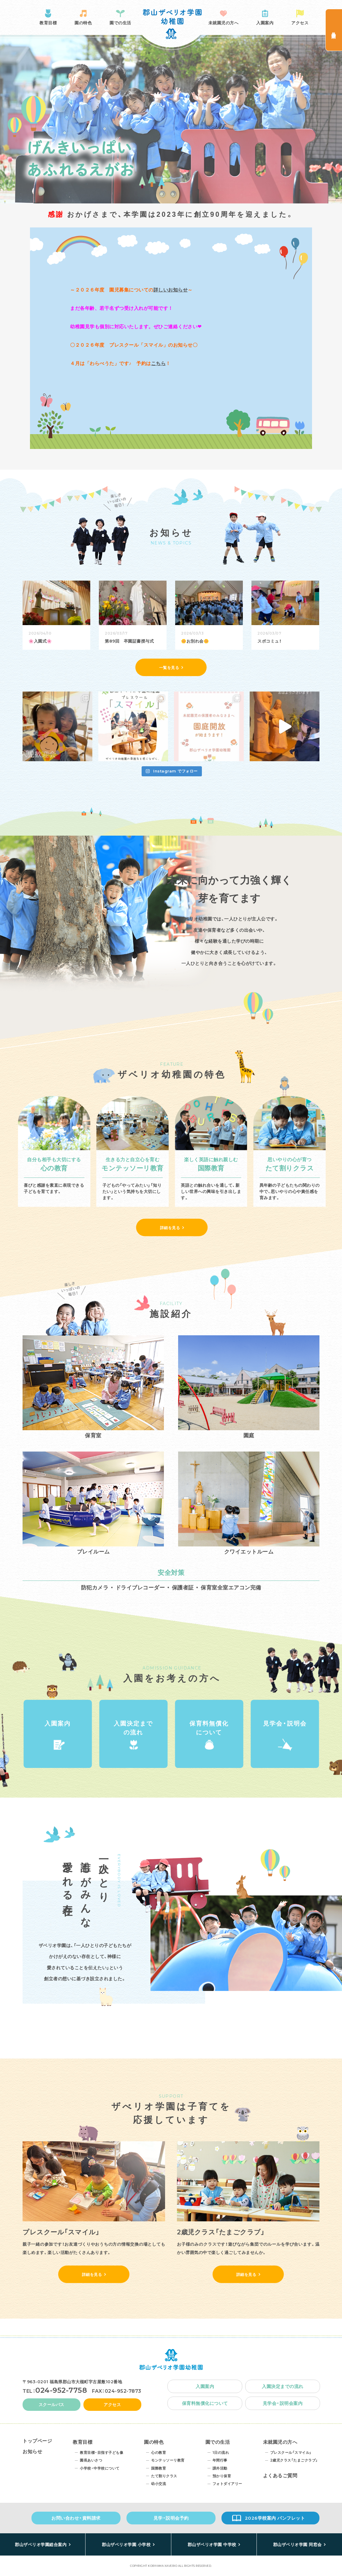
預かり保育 (222, 2476)
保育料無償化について (209, 1728)
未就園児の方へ (223, 23)
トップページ (37, 2441)
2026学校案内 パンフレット (275, 2518)
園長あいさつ (91, 2460)
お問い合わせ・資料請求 (76, 2518)
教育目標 (48, 23)
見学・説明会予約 (171, 2518)
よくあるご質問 (280, 2475)
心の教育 (158, 2452)
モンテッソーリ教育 (168, 2460)
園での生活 (120, 23)
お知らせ (32, 2451)
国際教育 (158, 2468)
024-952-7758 (61, 2390)
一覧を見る (169, 667)
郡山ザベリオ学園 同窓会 (297, 2544)
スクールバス (51, 2404)
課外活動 (220, 2468)
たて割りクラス (164, 2476)
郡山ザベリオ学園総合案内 (40, 2544)
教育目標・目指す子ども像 (101, 2452)
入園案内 (264, 23)
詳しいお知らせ (170, 289)
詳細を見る (170, 1227)
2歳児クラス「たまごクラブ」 (294, 2460)
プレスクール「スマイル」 (291, 2452)
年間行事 (220, 2460)
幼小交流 (158, 2483)
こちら (158, 363)
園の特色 (83, 23)
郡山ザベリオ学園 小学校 (126, 2544)
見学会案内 (334, 30)
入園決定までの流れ (133, 1728)
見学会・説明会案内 (283, 2403)
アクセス (299, 23)
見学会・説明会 (285, 1723)
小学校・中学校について (100, 2468)
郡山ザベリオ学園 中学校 (212, 2544)
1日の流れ (221, 2452)
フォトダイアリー (227, 2483)
